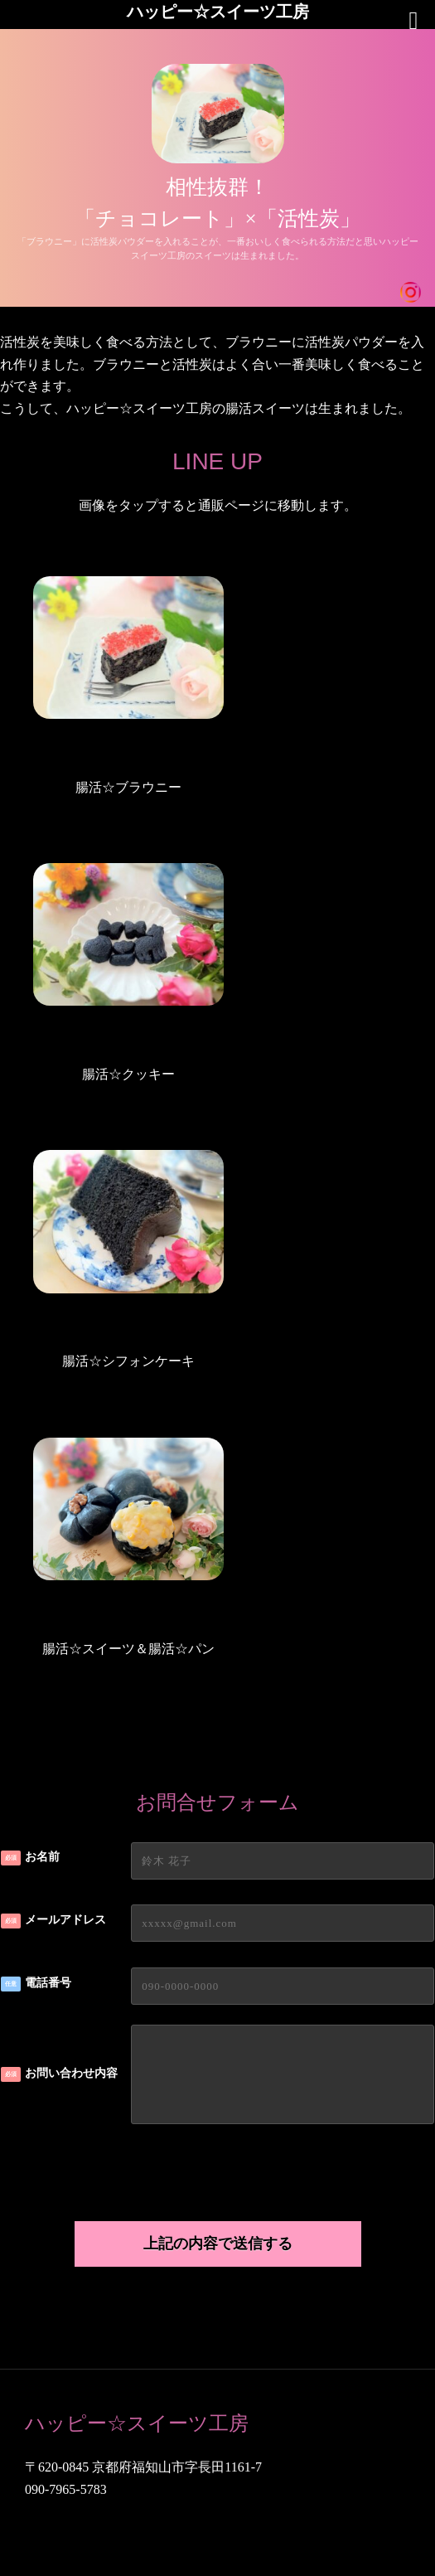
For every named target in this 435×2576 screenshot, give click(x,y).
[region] (217, 168)
